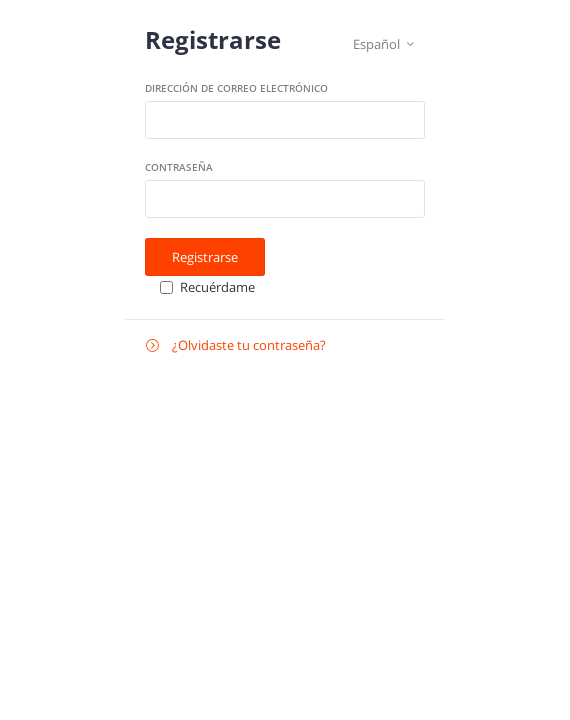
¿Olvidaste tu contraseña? (236, 345)
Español (383, 44)
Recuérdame (217, 287)
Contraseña (179, 167)
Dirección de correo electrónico (236, 88)
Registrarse (205, 257)
